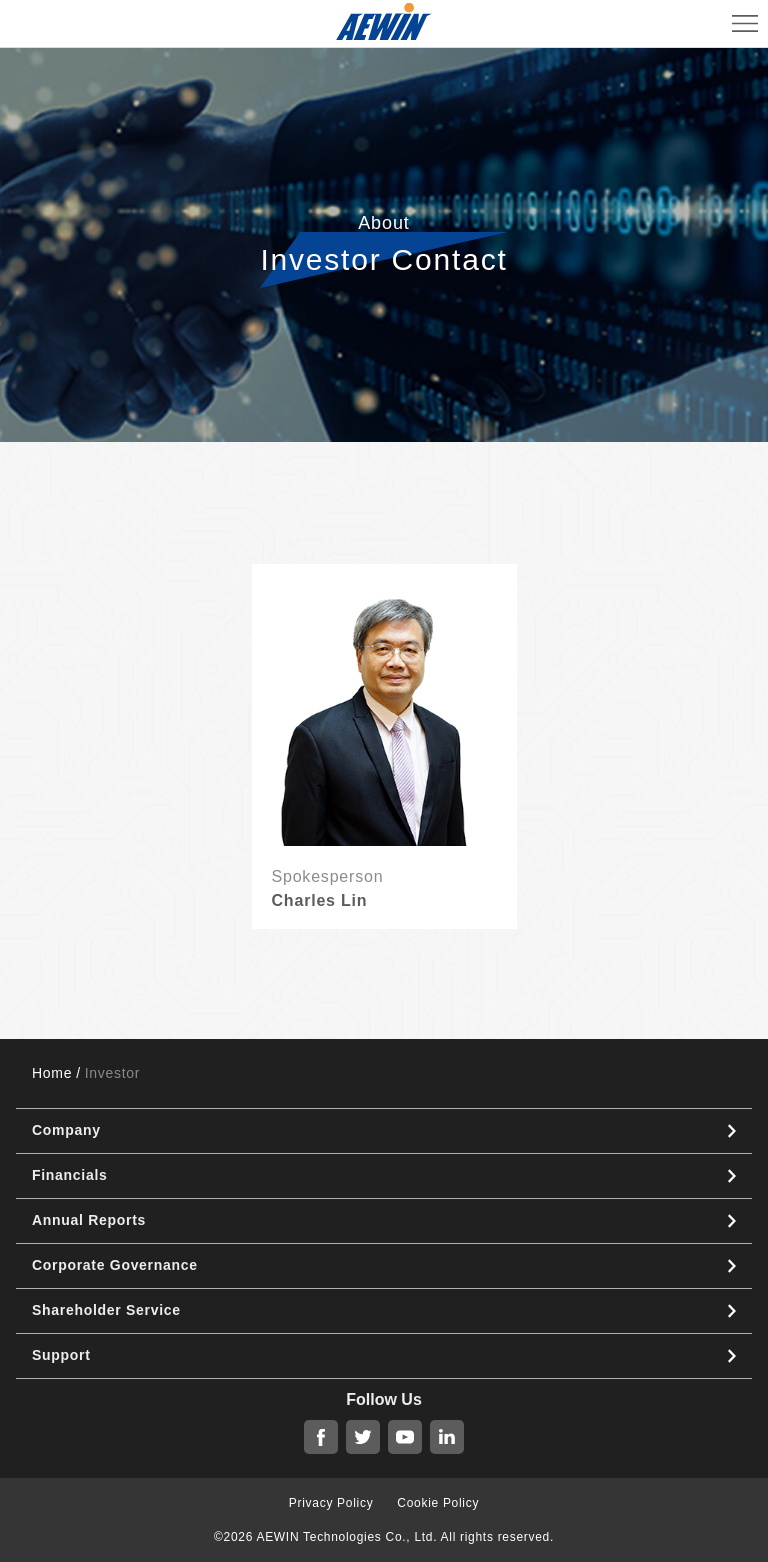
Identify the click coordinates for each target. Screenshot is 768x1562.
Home (52, 1073)
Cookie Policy (438, 1503)
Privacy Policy (331, 1503)
